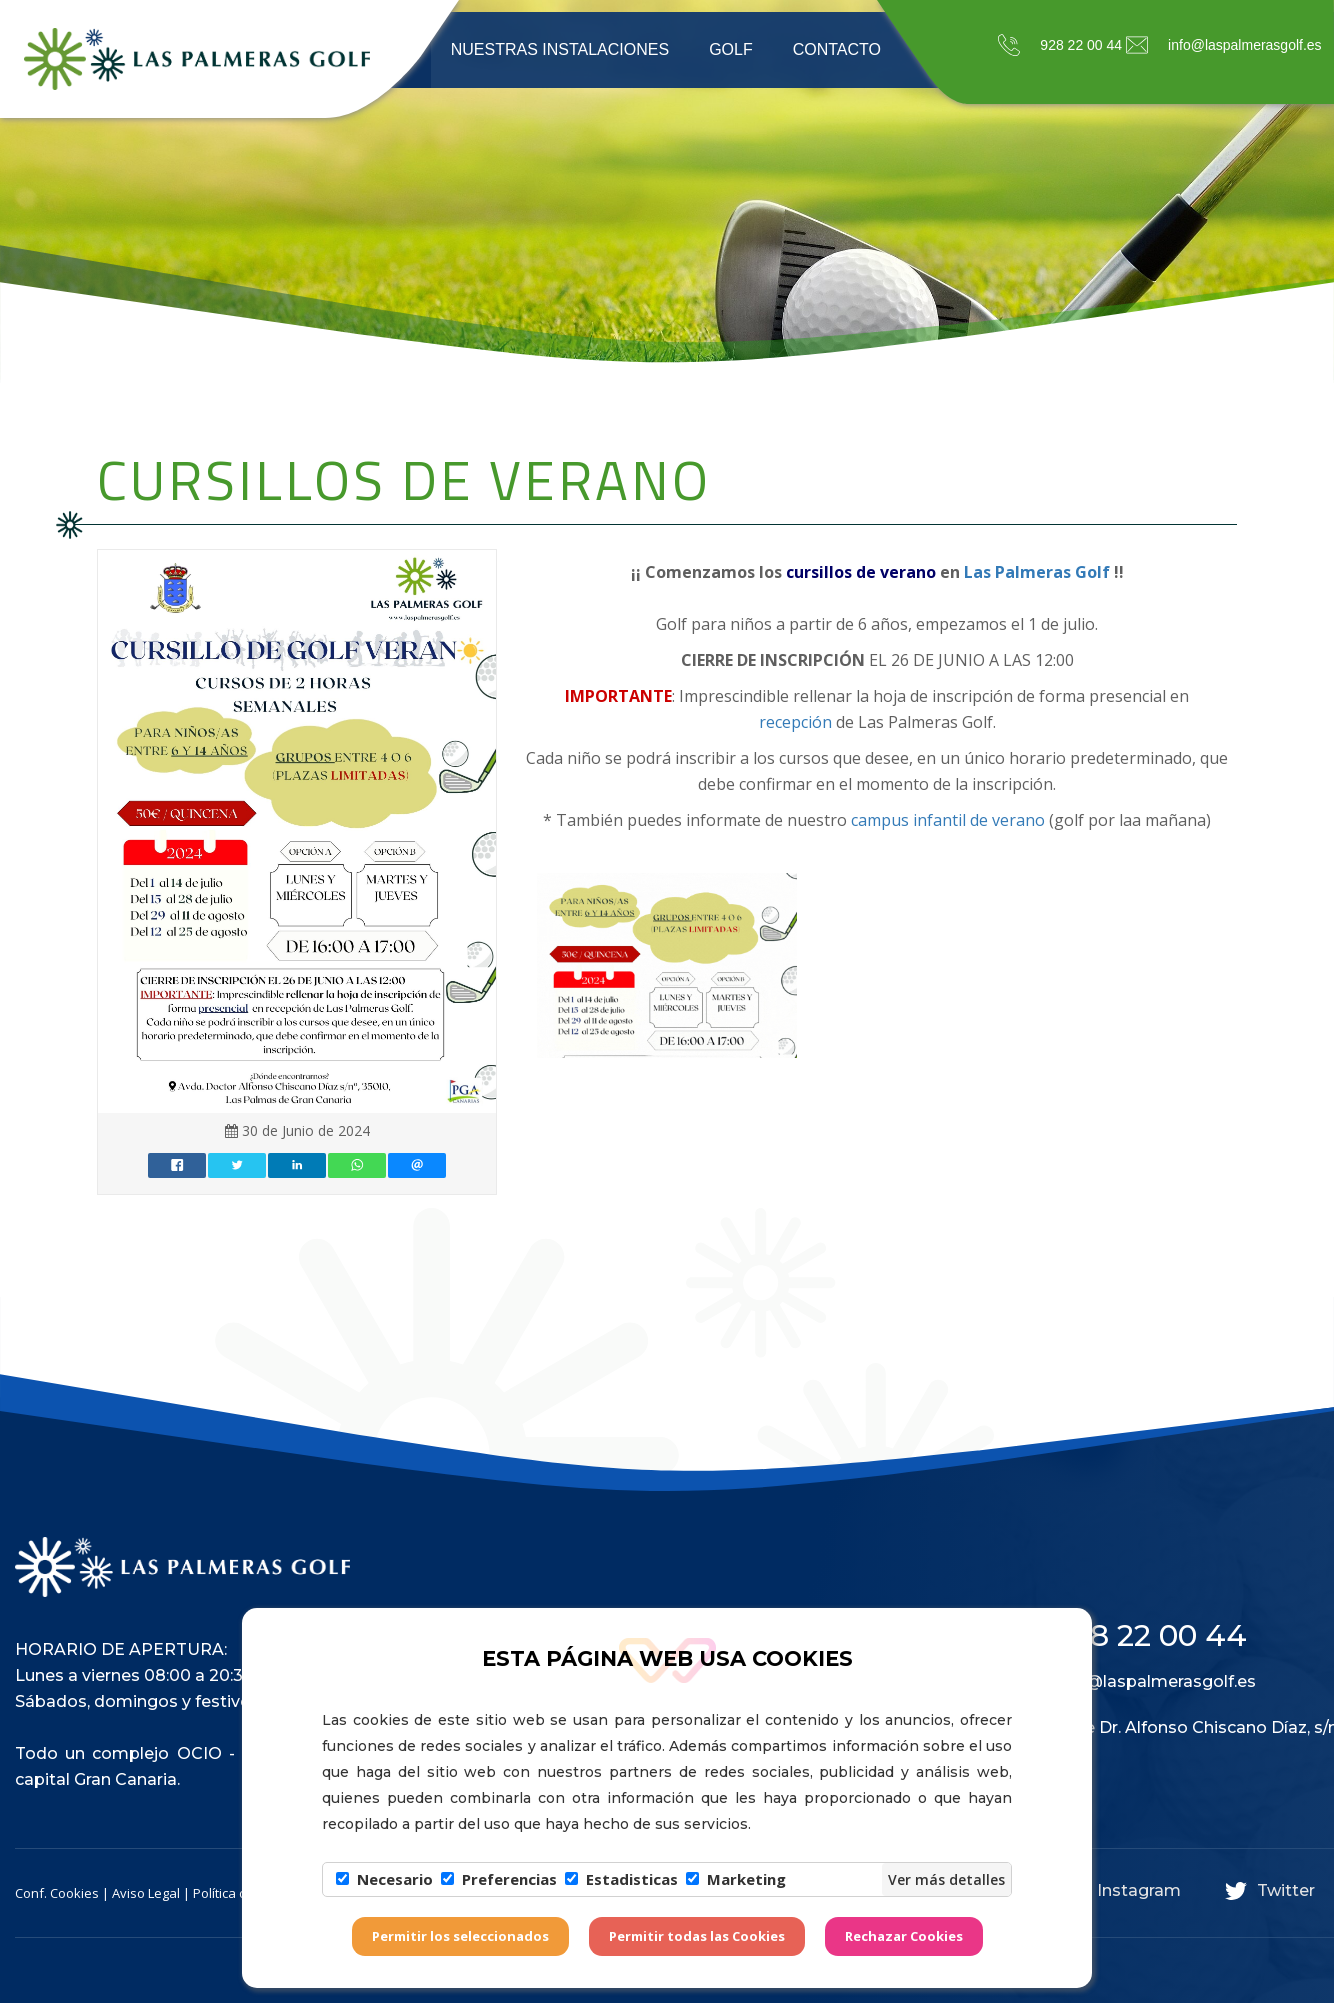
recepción (795, 722)
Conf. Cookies (57, 1893)
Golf (731, 49)
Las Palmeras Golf (1039, 572)
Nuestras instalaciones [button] (560, 49)
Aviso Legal (146, 1893)
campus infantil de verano (946, 820)
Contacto (837, 49)
